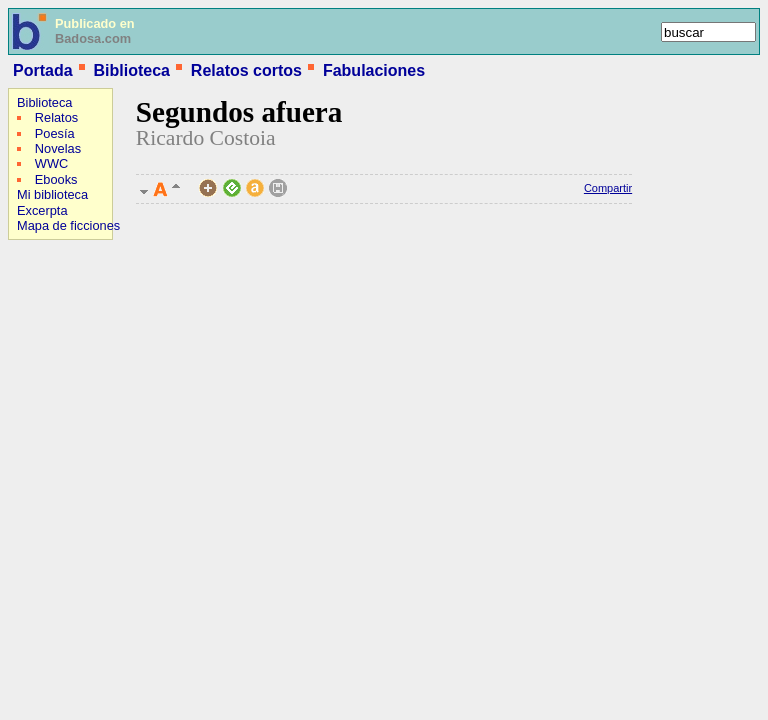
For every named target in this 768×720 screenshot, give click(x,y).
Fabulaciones (374, 70)
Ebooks (56, 179)
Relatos (56, 117)
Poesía (55, 133)
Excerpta (42, 210)
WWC (51, 163)
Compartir (608, 188)
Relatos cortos (246, 70)
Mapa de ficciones (68, 225)
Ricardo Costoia (206, 138)
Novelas (58, 148)
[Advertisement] (68, 376)
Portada (43, 70)
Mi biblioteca (52, 194)
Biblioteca (131, 70)
